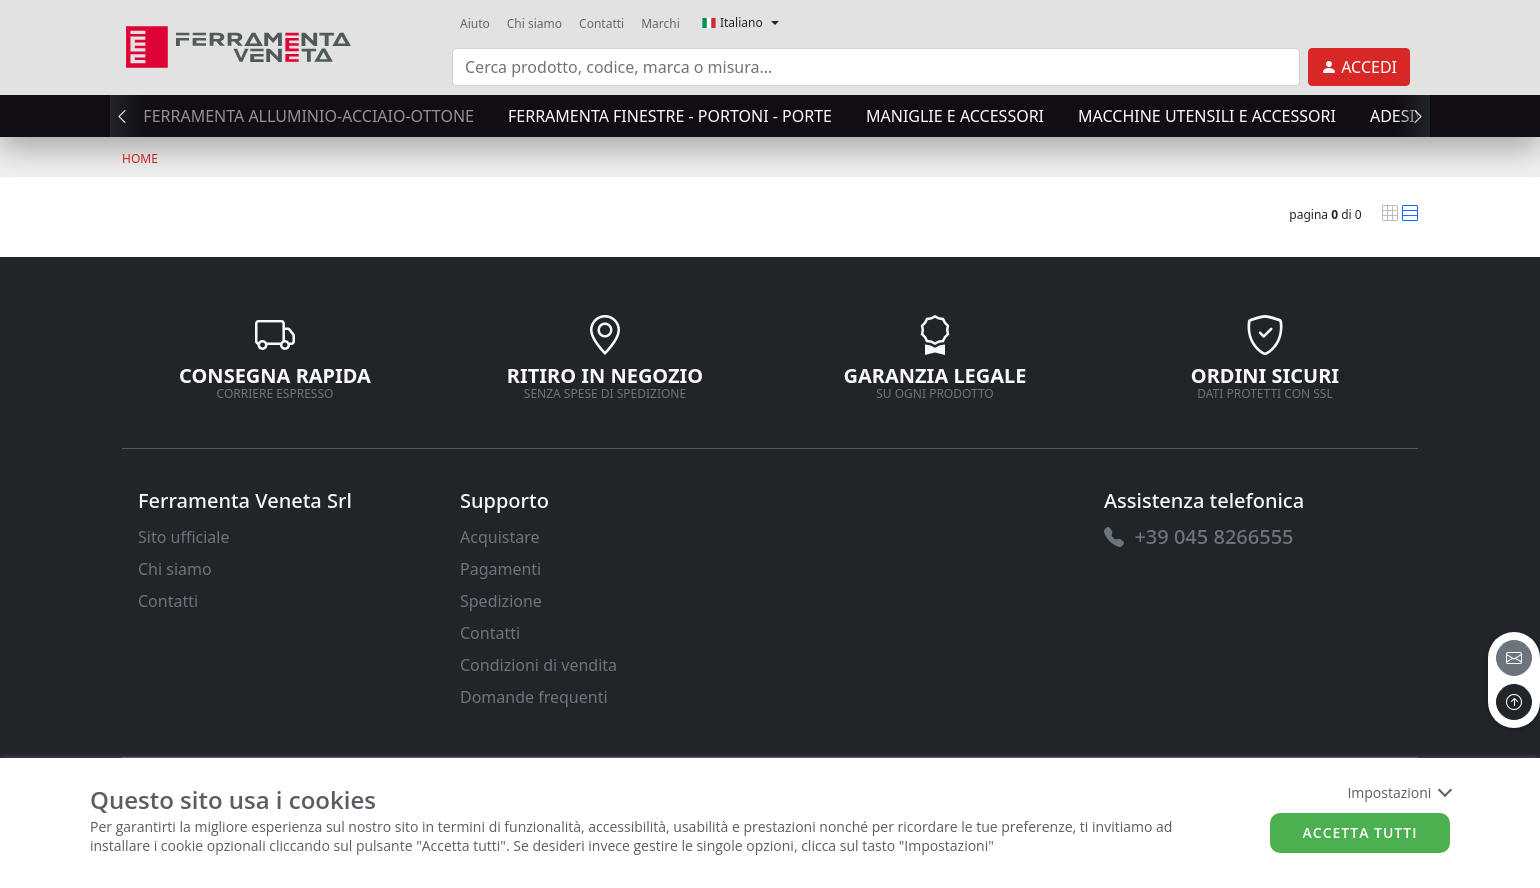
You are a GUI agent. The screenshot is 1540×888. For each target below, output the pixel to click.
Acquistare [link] (500, 537)
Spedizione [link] (501, 601)
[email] (1514, 658)
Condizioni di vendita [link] (538, 665)
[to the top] (1514, 702)
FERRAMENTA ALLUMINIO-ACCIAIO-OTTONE (308, 116)
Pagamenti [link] (500, 569)
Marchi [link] (660, 23)
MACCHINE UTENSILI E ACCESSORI (1207, 116)
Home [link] (140, 158)
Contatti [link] (601, 23)
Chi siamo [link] (534, 23)
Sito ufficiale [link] (184, 537)
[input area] (876, 67)
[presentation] (128, 116)
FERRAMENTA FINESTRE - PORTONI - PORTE (670, 116)
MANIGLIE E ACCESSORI (955, 116)
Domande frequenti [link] (534, 697)
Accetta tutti (1360, 832)
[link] (238, 44)
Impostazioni (1398, 792)
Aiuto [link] (475, 23)
